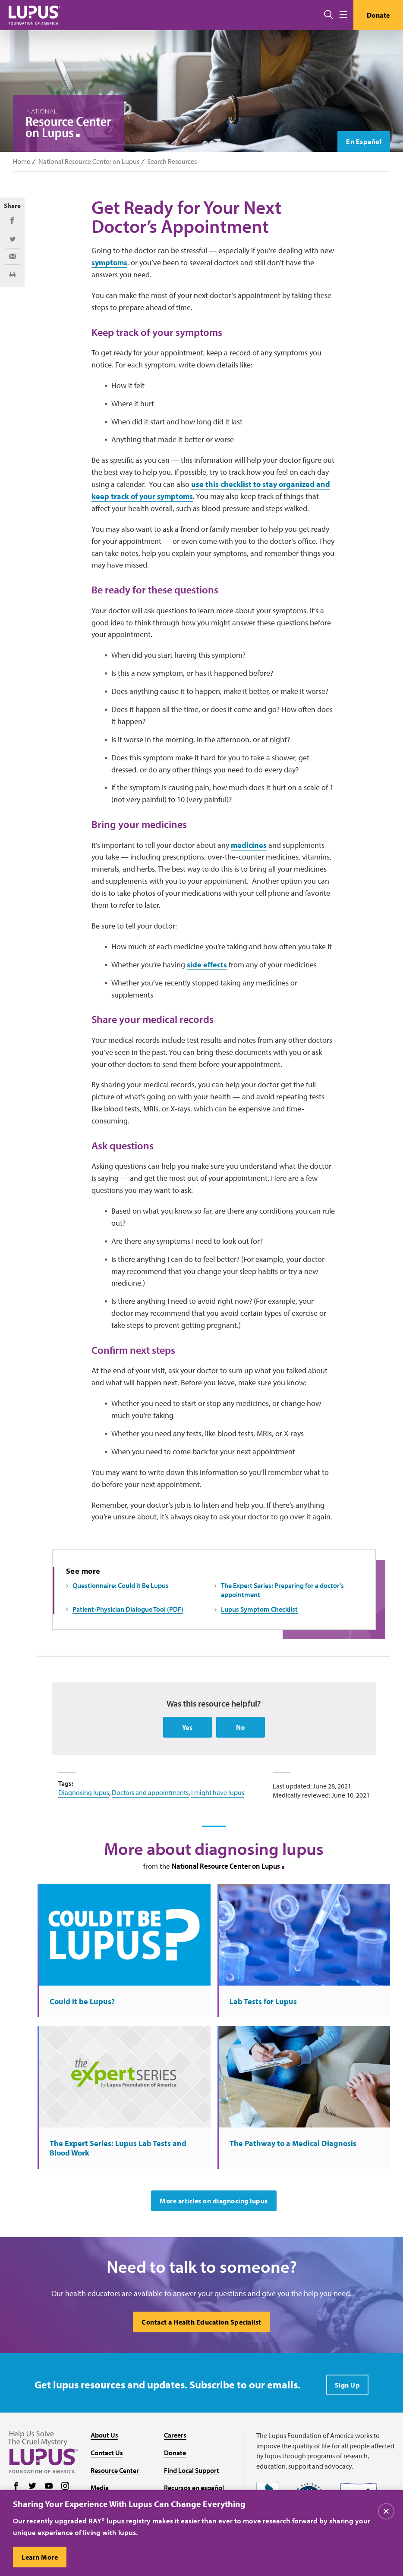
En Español (363, 141)
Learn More (40, 2557)
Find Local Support (191, 2470)
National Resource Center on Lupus (88, 161)
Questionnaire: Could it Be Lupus (120, 1585)
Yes (187, 1727)
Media (100, 2487)
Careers (175, 2435)
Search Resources (172, 161)
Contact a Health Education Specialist (201, 2322)
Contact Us (107, 2452)
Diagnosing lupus (83, 1792)
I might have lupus (217, 1792)
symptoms (109, 262)
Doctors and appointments (150, 1792)
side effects (207, 965)
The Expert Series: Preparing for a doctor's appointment (282, 1590)
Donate (378, 15)
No (240, 1727)
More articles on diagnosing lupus (214, 2200)
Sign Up (347, 2385)
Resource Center (115, 2470)
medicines (249, 845)
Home (21, 161)
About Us (104, 2435)
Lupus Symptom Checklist (259, 1609)
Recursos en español (194, 2487)
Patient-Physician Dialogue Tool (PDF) (127, 1609)
